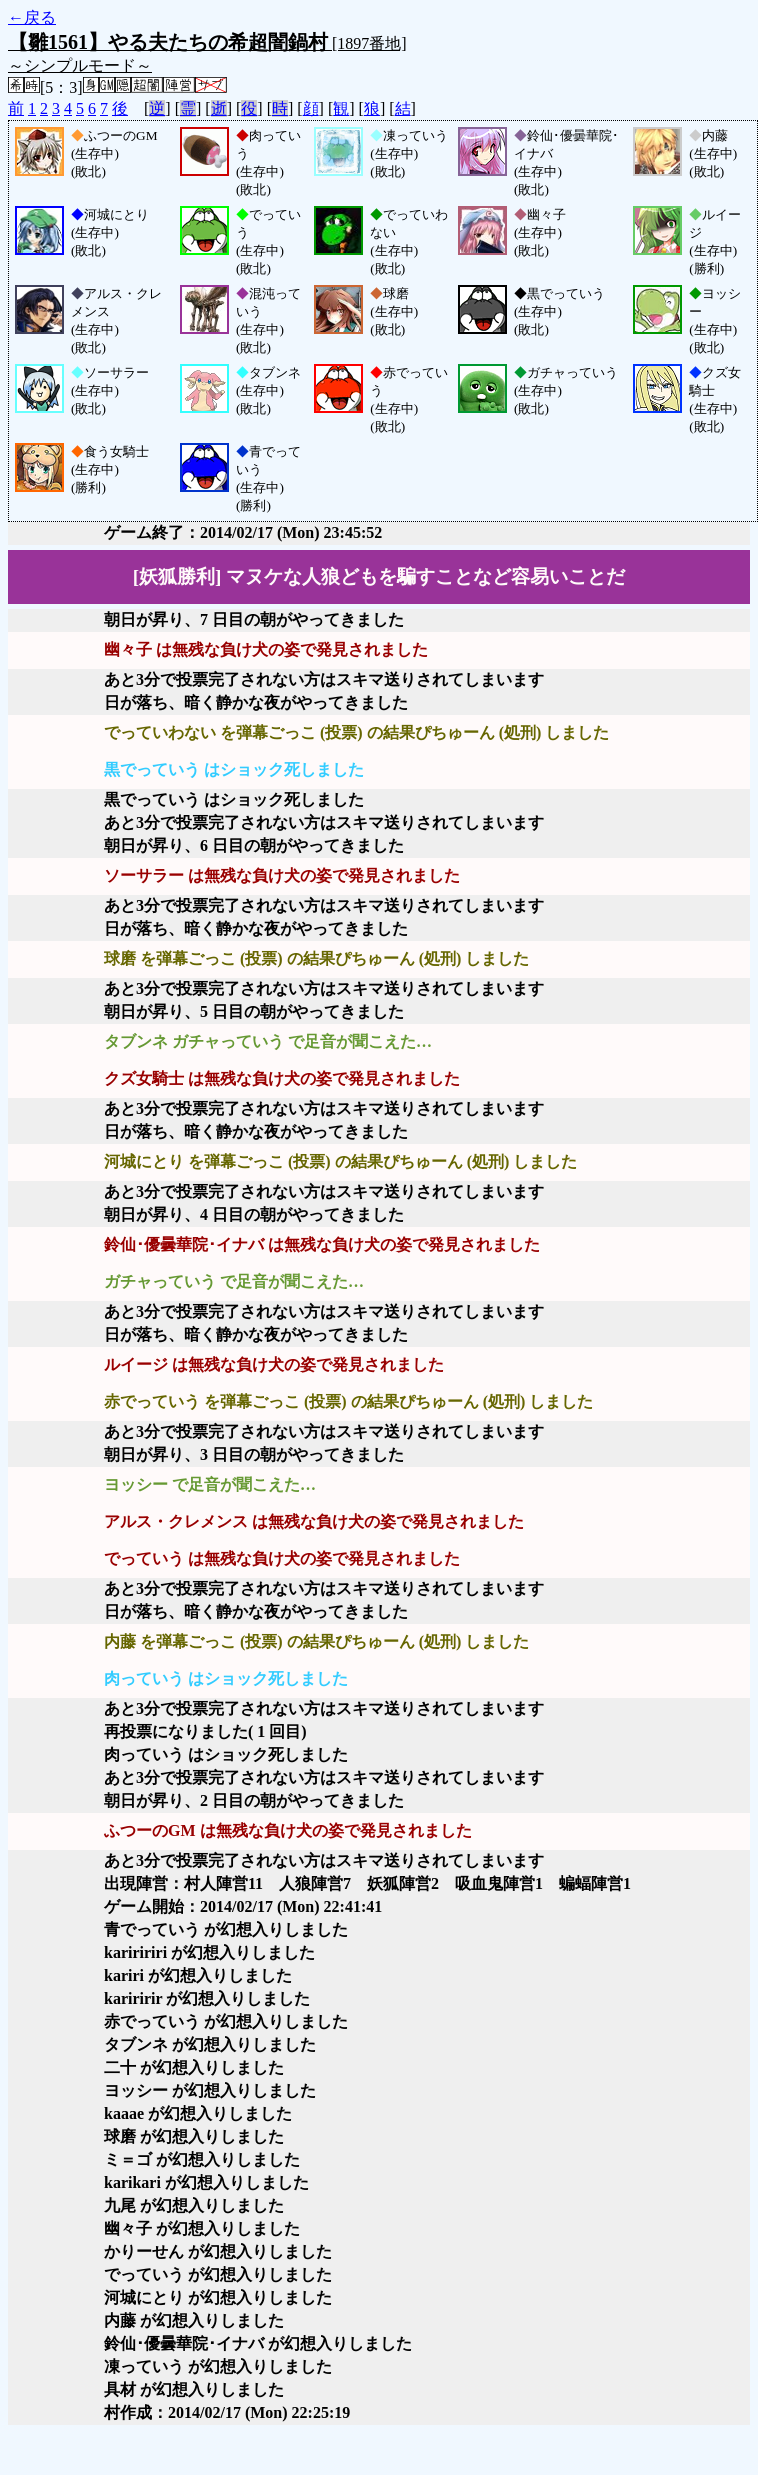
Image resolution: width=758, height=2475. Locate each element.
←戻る (32, 17)
